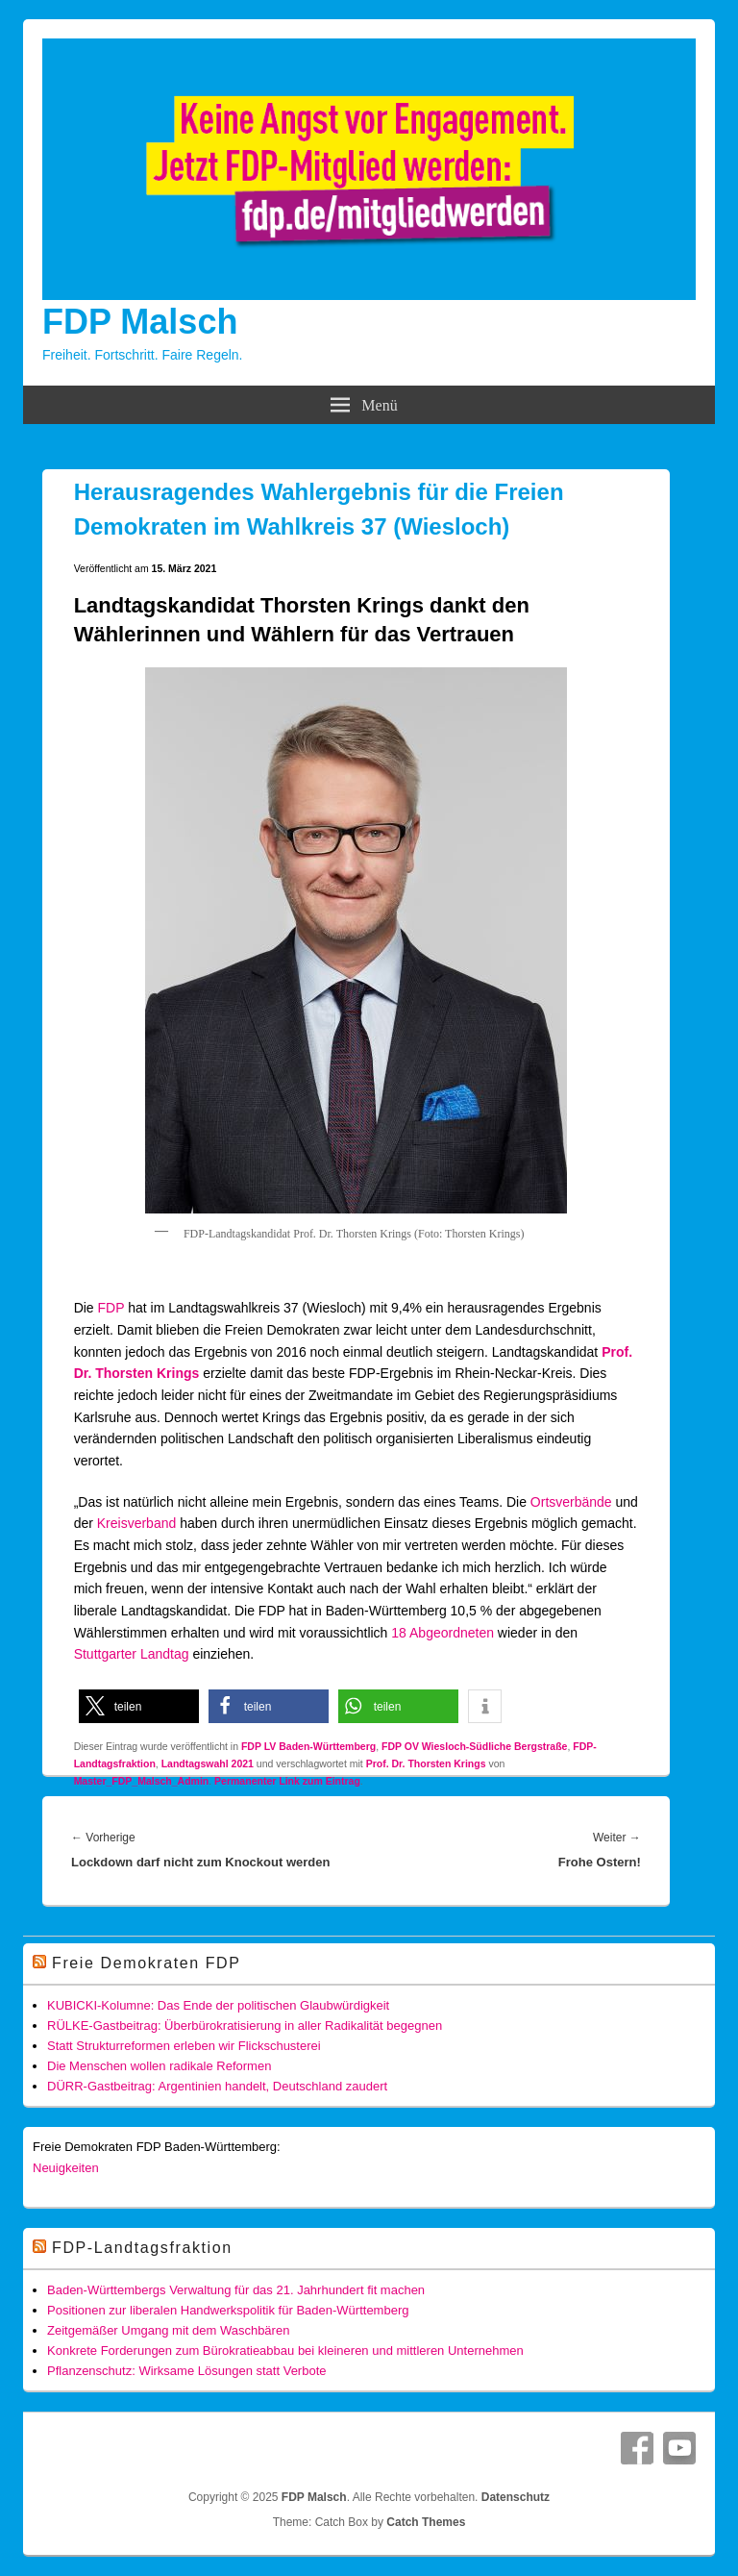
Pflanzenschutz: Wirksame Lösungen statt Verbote (187, 2370)
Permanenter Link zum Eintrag (287, 1781)
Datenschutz (515, 2497)
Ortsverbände (571, 1502)
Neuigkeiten (66, 2168)
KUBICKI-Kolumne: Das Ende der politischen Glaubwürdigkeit (218, 2005)
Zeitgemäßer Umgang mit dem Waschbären (168, 2330)
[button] (139, 1706)
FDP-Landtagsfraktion (142, 2247)
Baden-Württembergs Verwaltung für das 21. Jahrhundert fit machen (236, 2290)
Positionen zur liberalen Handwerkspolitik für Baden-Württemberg (227, 2310)
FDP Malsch (139, 321)
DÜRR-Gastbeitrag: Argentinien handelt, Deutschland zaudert (217, 2086)
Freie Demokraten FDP (146, 1963)
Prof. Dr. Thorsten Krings (426, 1763)
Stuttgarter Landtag (131, 1654)
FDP (111, 1307)
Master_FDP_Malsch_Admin (141, 1781)
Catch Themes (425, 2522)
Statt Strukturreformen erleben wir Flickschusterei (184, 2045)
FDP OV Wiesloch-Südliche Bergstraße (474, 1746)
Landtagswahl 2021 (207, 1763)
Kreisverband (137, 1523)
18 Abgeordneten (442, 1632)
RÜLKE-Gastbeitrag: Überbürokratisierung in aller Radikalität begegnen (244, 2025)
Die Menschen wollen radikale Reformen (159, 2066)
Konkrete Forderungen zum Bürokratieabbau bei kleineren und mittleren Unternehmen (285, 2350)
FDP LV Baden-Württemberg (308, 1746)
